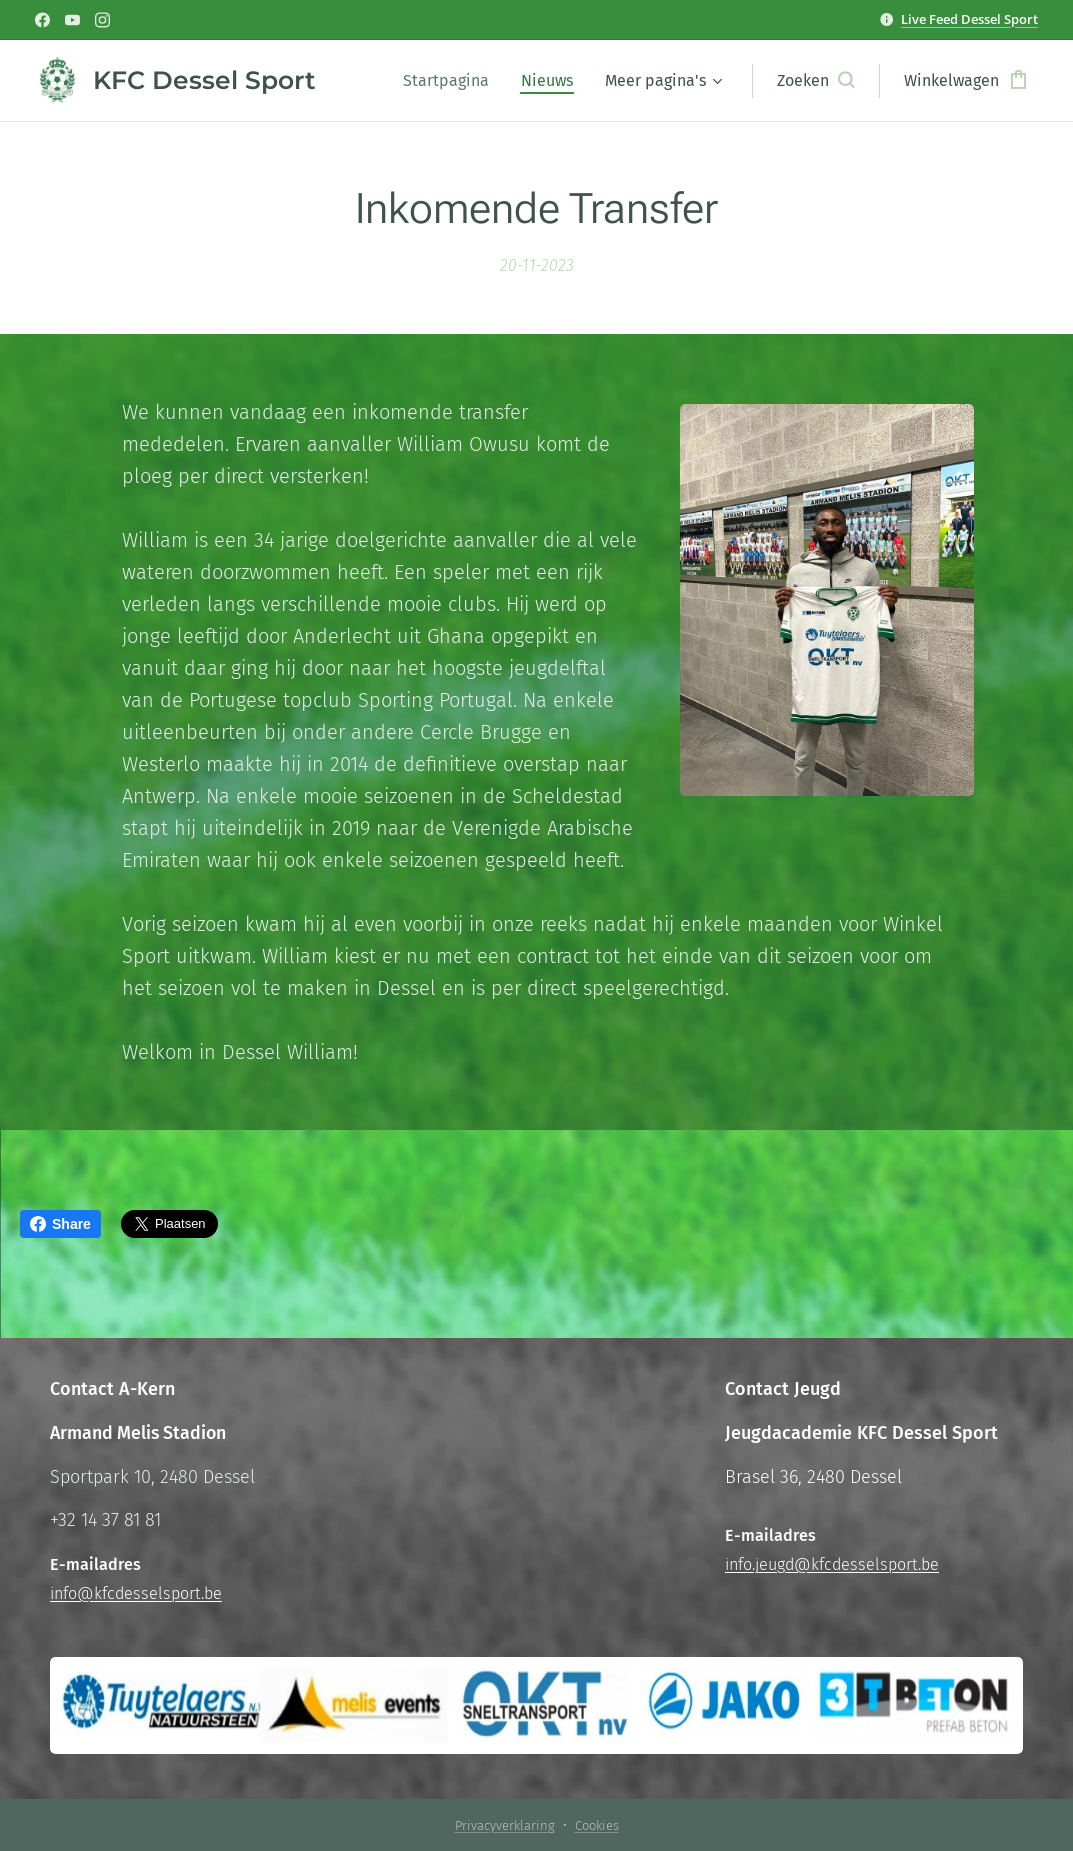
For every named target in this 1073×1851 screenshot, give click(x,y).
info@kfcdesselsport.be (136, 1593)
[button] (815, 81)
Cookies (597, 1825)
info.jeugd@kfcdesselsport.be (832, 1564)
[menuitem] (451, 81)
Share (60, 1224)
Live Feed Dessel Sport (969, 19)
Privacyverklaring (505, 1825)
